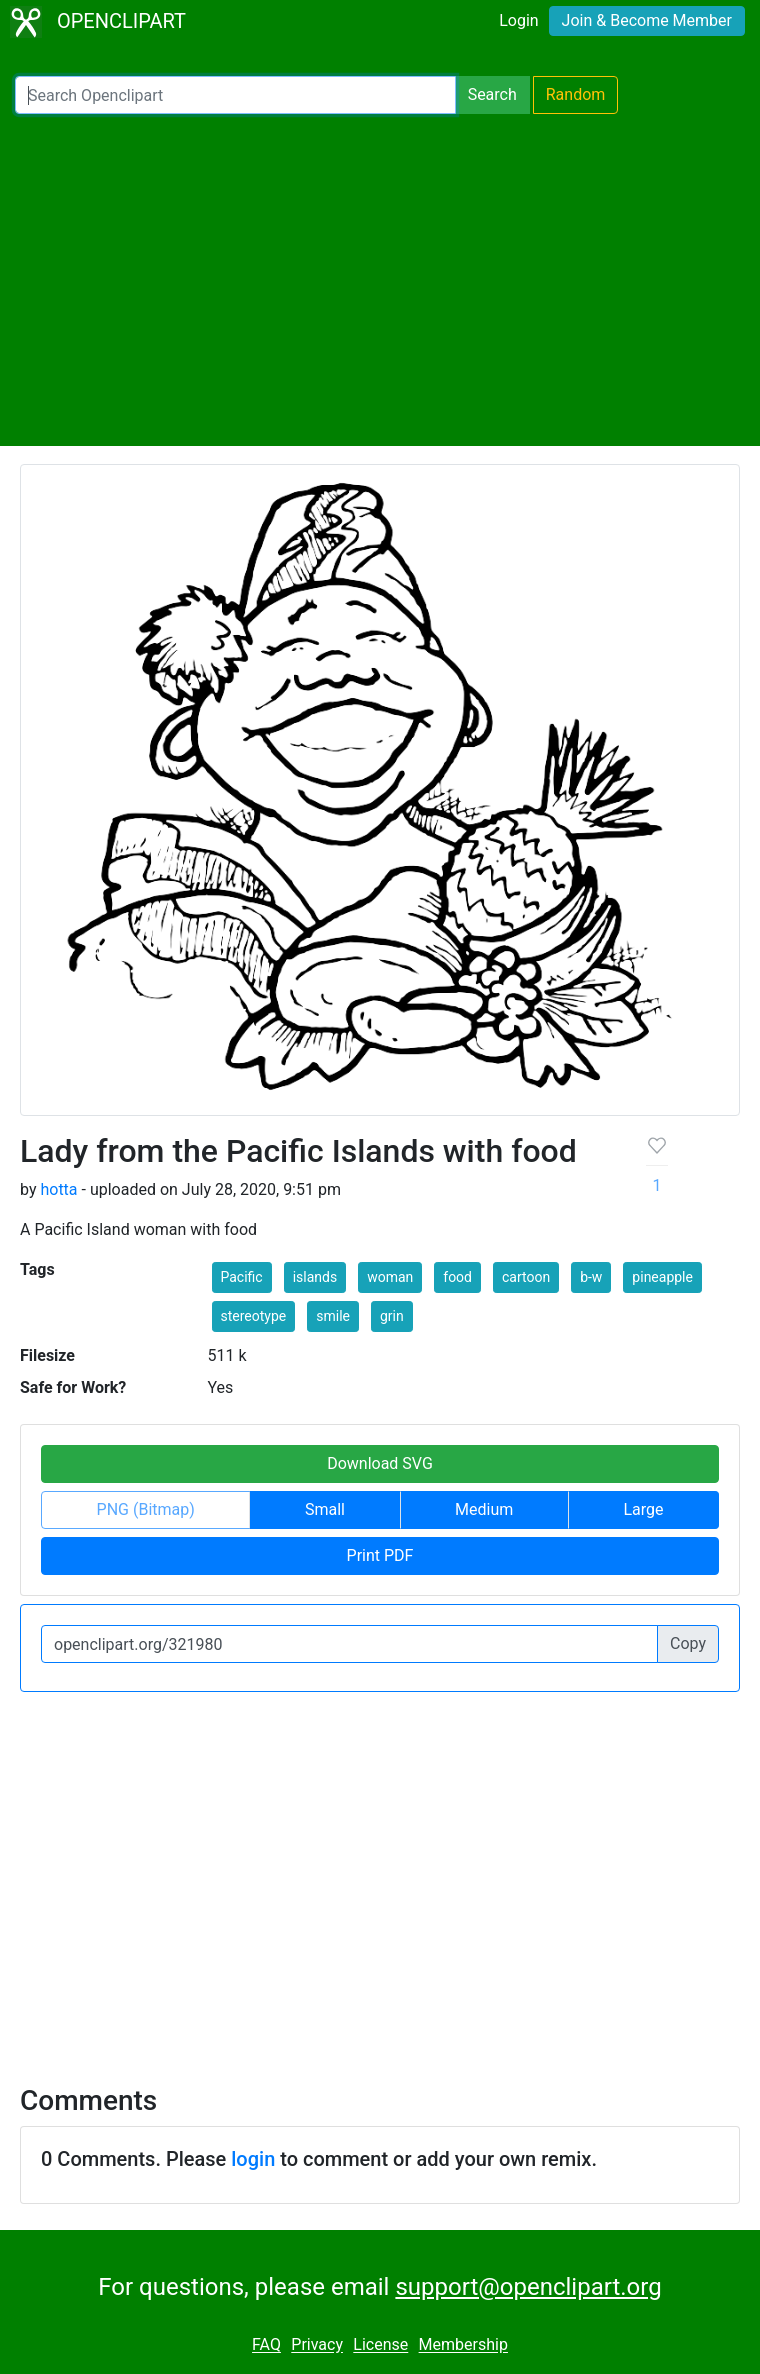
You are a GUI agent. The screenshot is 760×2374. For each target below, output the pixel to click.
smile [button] (333, 1316)
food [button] (457, 1277)
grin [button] (392, 1316)
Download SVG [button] (380, 1463)
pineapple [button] (662, 1277)
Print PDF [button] (380, 1555)
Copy (688, 1643)
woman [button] (390, 1277)
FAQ (266, 2345)
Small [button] (325, 1509)
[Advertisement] (380, 280)
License (380, 2345)
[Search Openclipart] (235, 95)
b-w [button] (591, 1277)
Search (492, 94)
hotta (58, 1189)
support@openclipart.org (528, 2287)
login (253, 2159)
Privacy (317, 2345)
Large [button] (643, 1509)
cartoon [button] (526, 1277)
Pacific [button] (242, 1277)
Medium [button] (484, 1509)
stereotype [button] (254, 1316)
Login (518, 20)
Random (576, 94)
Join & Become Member (647, 20)
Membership (463, 2345)
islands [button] (315, 1277)
